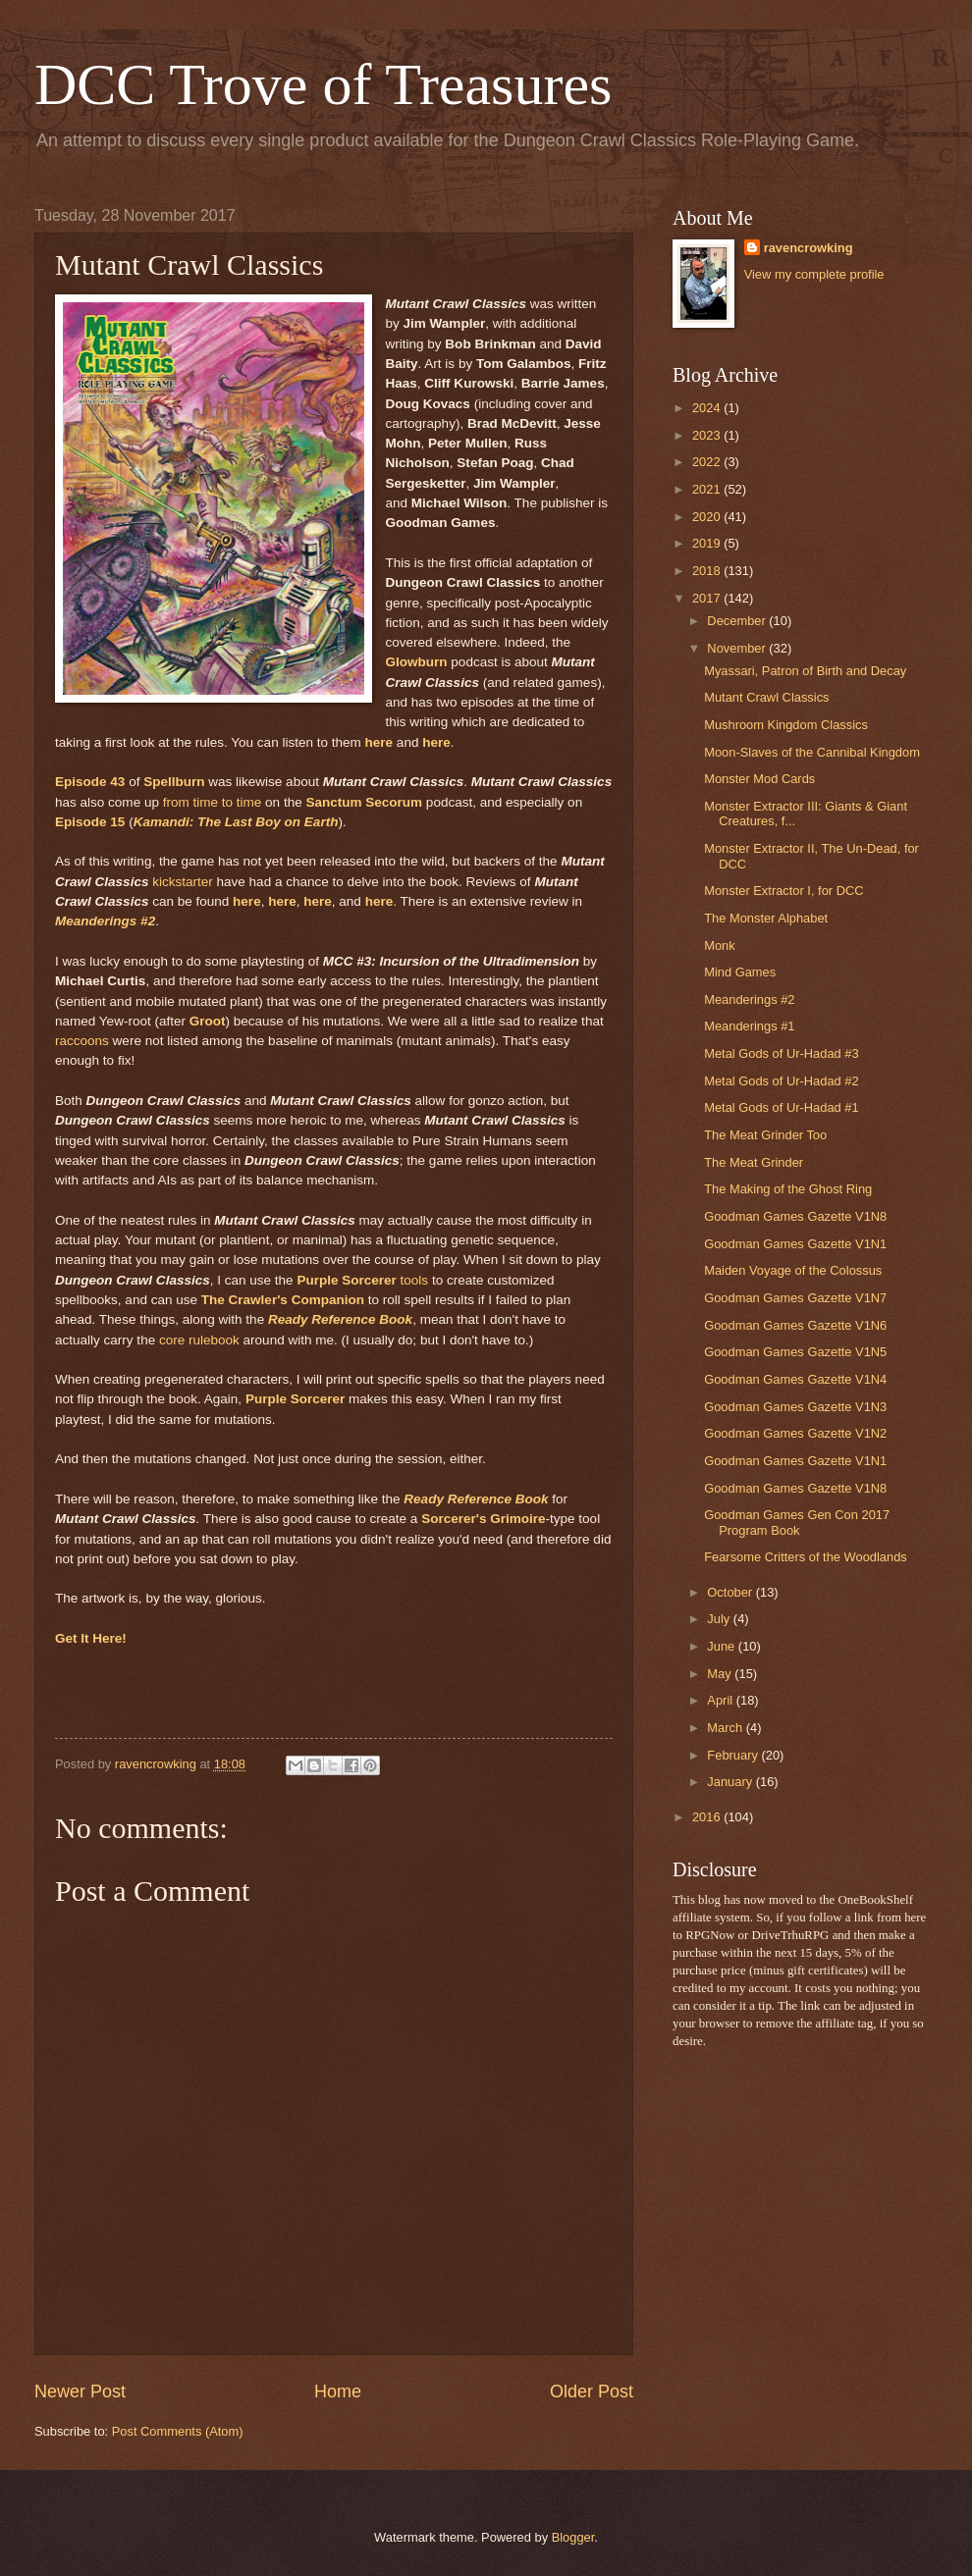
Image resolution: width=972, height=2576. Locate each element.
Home (337, 2391)
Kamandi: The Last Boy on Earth (236, 822)
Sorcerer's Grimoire (483, 1518)
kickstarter (182, 881)
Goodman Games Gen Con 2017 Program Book (797, 1522)
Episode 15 (90, 822)
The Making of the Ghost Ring (788, 1189)
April (721, 1700)
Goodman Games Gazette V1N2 (795, 1433)
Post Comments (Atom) (177, 2431)
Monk (719, 945)
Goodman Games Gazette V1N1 (795, 1243)
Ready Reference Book (340, 1319)
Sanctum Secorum (363, 802)
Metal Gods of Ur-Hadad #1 (781, 1107)
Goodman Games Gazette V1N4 (795, 1379)
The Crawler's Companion (282, 1299)
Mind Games (740, 972)
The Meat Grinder (753, 1162)
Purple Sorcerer (295, 1399)
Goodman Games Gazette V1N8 (795, 1216)
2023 (708, 435)
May (720, 1673)
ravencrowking (808, 247)
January (731, 1781)
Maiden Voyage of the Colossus (793, 1270)
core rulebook (199, 1340)
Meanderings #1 (749, 1026)
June (722, 1646)
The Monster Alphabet (766, 918)
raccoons (82, 1040)
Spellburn (173, 781)
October (731, 1592)
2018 (708, 570)
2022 (708, 461)
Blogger (573, 2537)
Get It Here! (91, 1638)
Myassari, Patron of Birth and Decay (805, 670)
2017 (708, 598)
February (734, 1755)
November (738, 648)
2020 (708, 516)
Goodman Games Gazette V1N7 (795, 1297)
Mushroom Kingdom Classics (786, 724)
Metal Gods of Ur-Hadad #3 (781, 1053)
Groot (207, 1021)
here (379, 742)
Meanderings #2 (105, 921)
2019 (708, 543)
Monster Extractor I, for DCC (783, 890)
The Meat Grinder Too (765, 1135)
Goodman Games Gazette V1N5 (795, 1351)
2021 (708, 489)
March (726, 1727)
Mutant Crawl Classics (766, 697)
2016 (708, 1817)
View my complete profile (814, 274)
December (738, 620)
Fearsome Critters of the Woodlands (805, 1557)
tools (362, 1280)
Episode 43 (90, 781)
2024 (708, 407)
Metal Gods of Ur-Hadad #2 (781, 1081)
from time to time (212, 802)
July (719, 1618)
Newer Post (80, 2391)
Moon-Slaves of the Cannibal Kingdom (812, 752)
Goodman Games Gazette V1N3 (795, 1406)
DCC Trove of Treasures (323, 84)
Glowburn (417, 662)
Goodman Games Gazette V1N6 (795, 1325)
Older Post (591, 2391)
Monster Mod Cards (759, 778)
